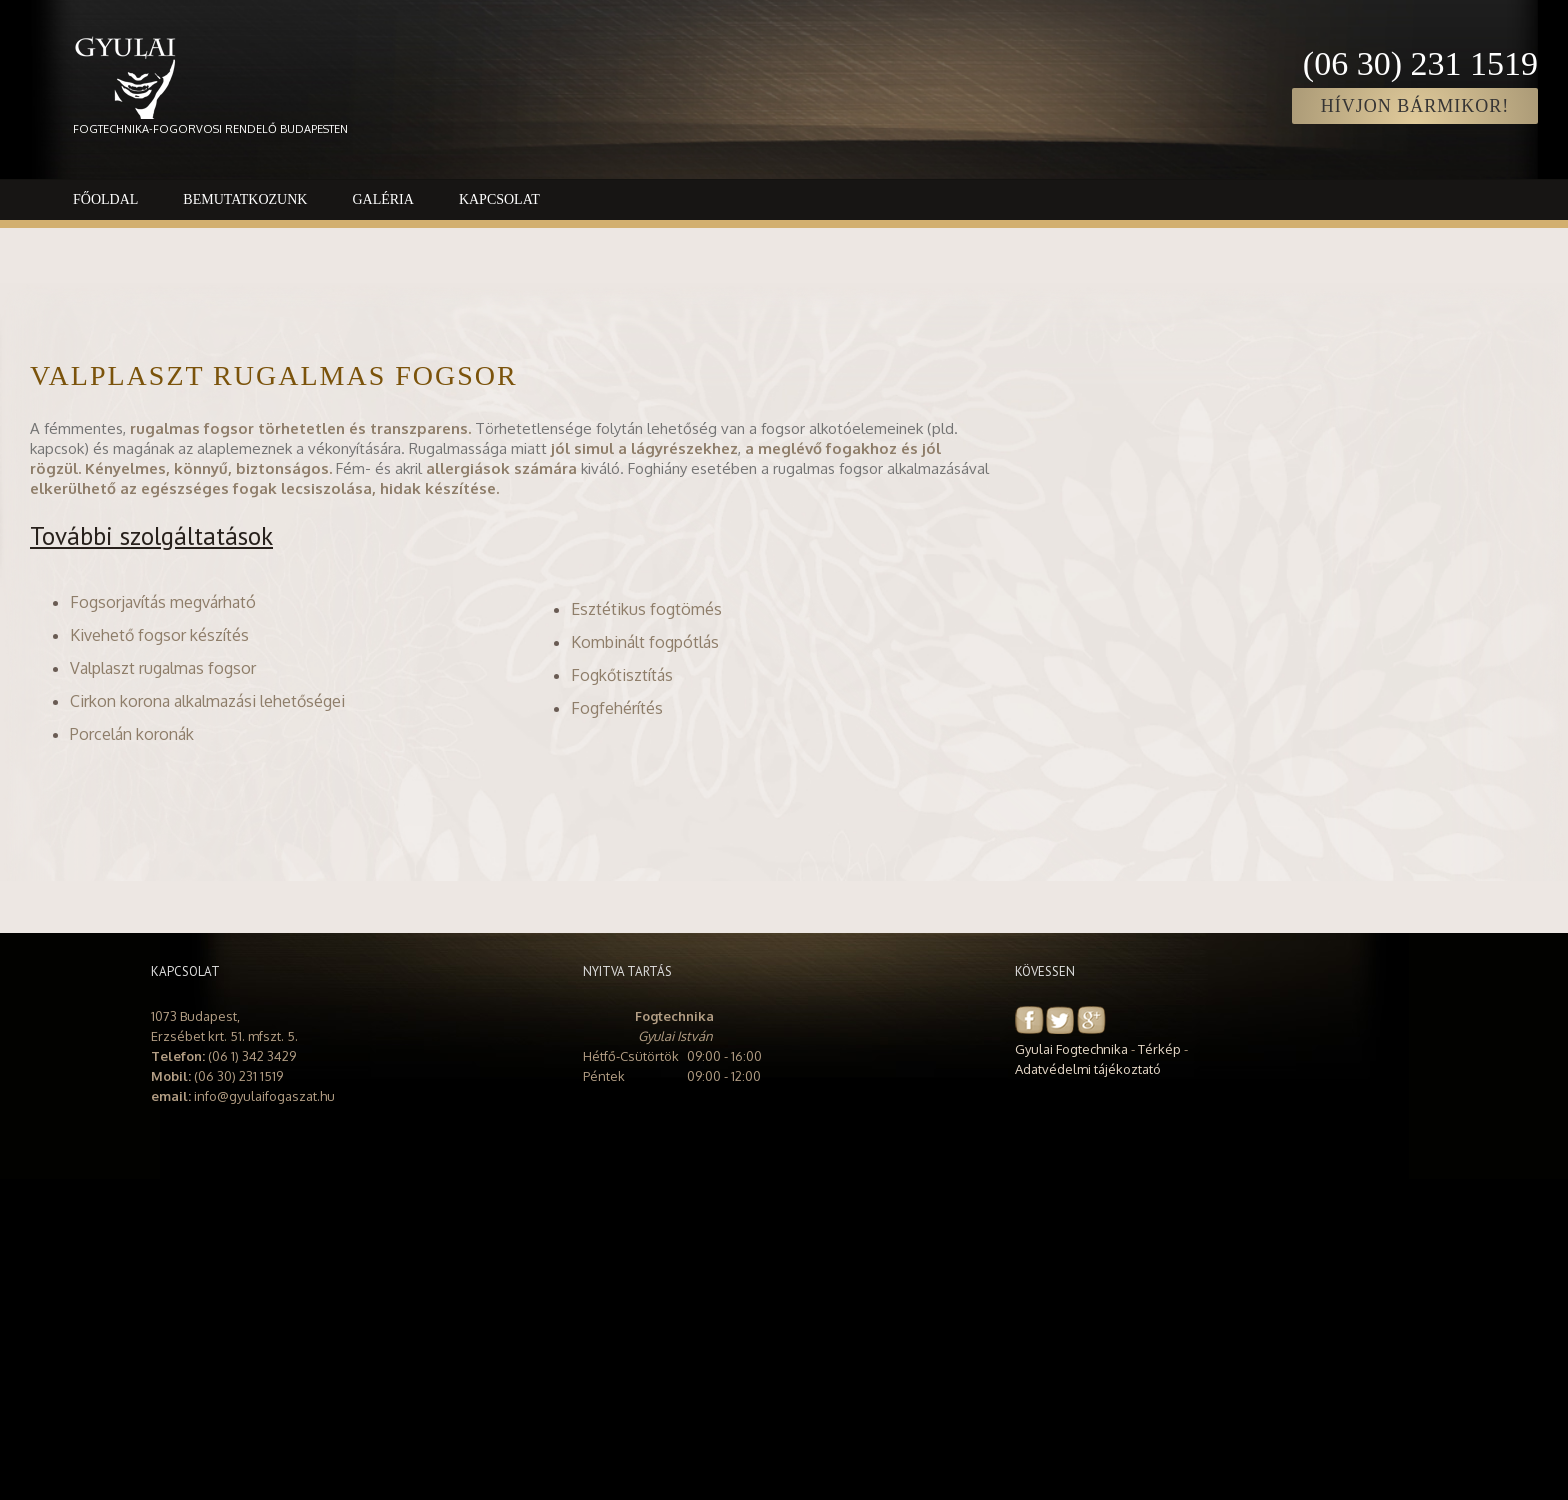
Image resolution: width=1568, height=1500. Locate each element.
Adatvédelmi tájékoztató (1088, 1069)
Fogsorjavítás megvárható (163, 602)
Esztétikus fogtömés (646, 609)
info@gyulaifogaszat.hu (264, 1096)
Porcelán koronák (132, 734)
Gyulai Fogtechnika (1071, 1049)
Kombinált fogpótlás (645, 642)
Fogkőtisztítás (622, 675)
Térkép (1159, 1049)
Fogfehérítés (617, 708)
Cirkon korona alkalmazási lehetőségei (207, 701)
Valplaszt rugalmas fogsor (163, 668)
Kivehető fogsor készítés (159, 635)
